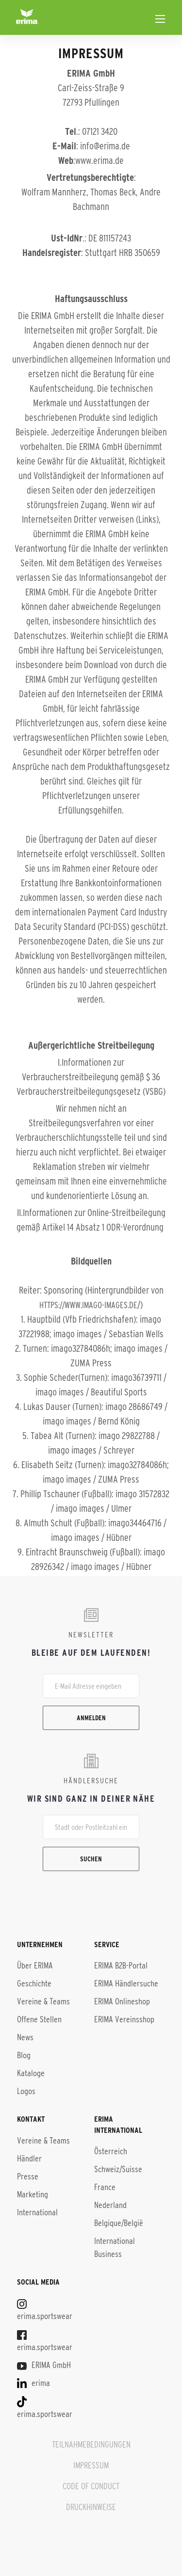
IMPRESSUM (91, 2465)
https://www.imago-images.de (88, 1305)
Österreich (110, 2151)
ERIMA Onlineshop (122, 2001)
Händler (29, 2158)
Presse (27, 2176)
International (37, 2212)
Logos (26, 2091)
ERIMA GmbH (44, 2365)
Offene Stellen (39, 2019)
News (25, 2037)
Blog (24, 2055)
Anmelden (91, 1718)
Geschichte (34, 1983)
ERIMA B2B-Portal (121, 1965)
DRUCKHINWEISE (91, 2507)
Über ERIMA (35, 1965)
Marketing (32, 2194)
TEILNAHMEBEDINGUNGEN (91, 2444)
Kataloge (31, 2073)
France (105, 2187)
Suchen (91, 1859)
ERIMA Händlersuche (126, 1983)
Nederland (110, 2205)
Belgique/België (118, 2223)
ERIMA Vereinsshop (124, 2019)
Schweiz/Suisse (118, 2169)
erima (33, 2383)
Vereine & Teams (43, 2001)
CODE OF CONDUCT (91, 2486)
